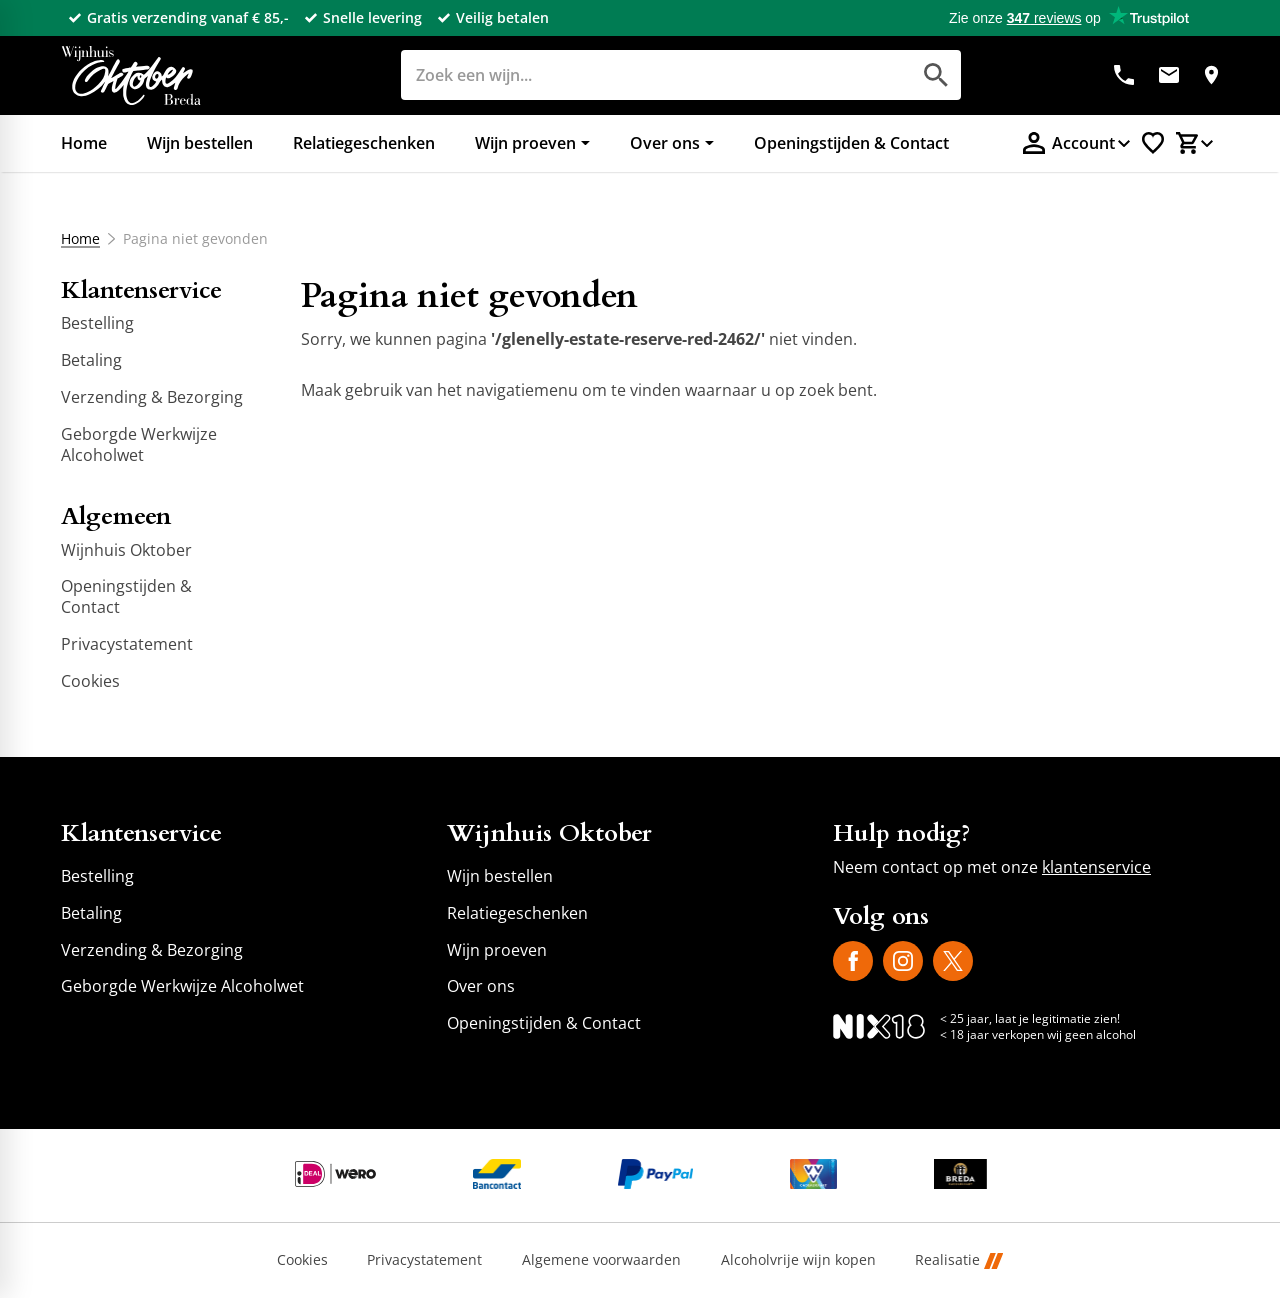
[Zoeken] (633, 75)
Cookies (302, 1260)
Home (80, 239)
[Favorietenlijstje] (1153, 143)
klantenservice (1096, 867)
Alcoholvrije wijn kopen (798, 1260)
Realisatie (959, 1260)
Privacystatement (424, 1260)
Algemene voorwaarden (601, 1260)
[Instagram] (903, 961)
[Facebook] (853, 961)
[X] (953, 961)
